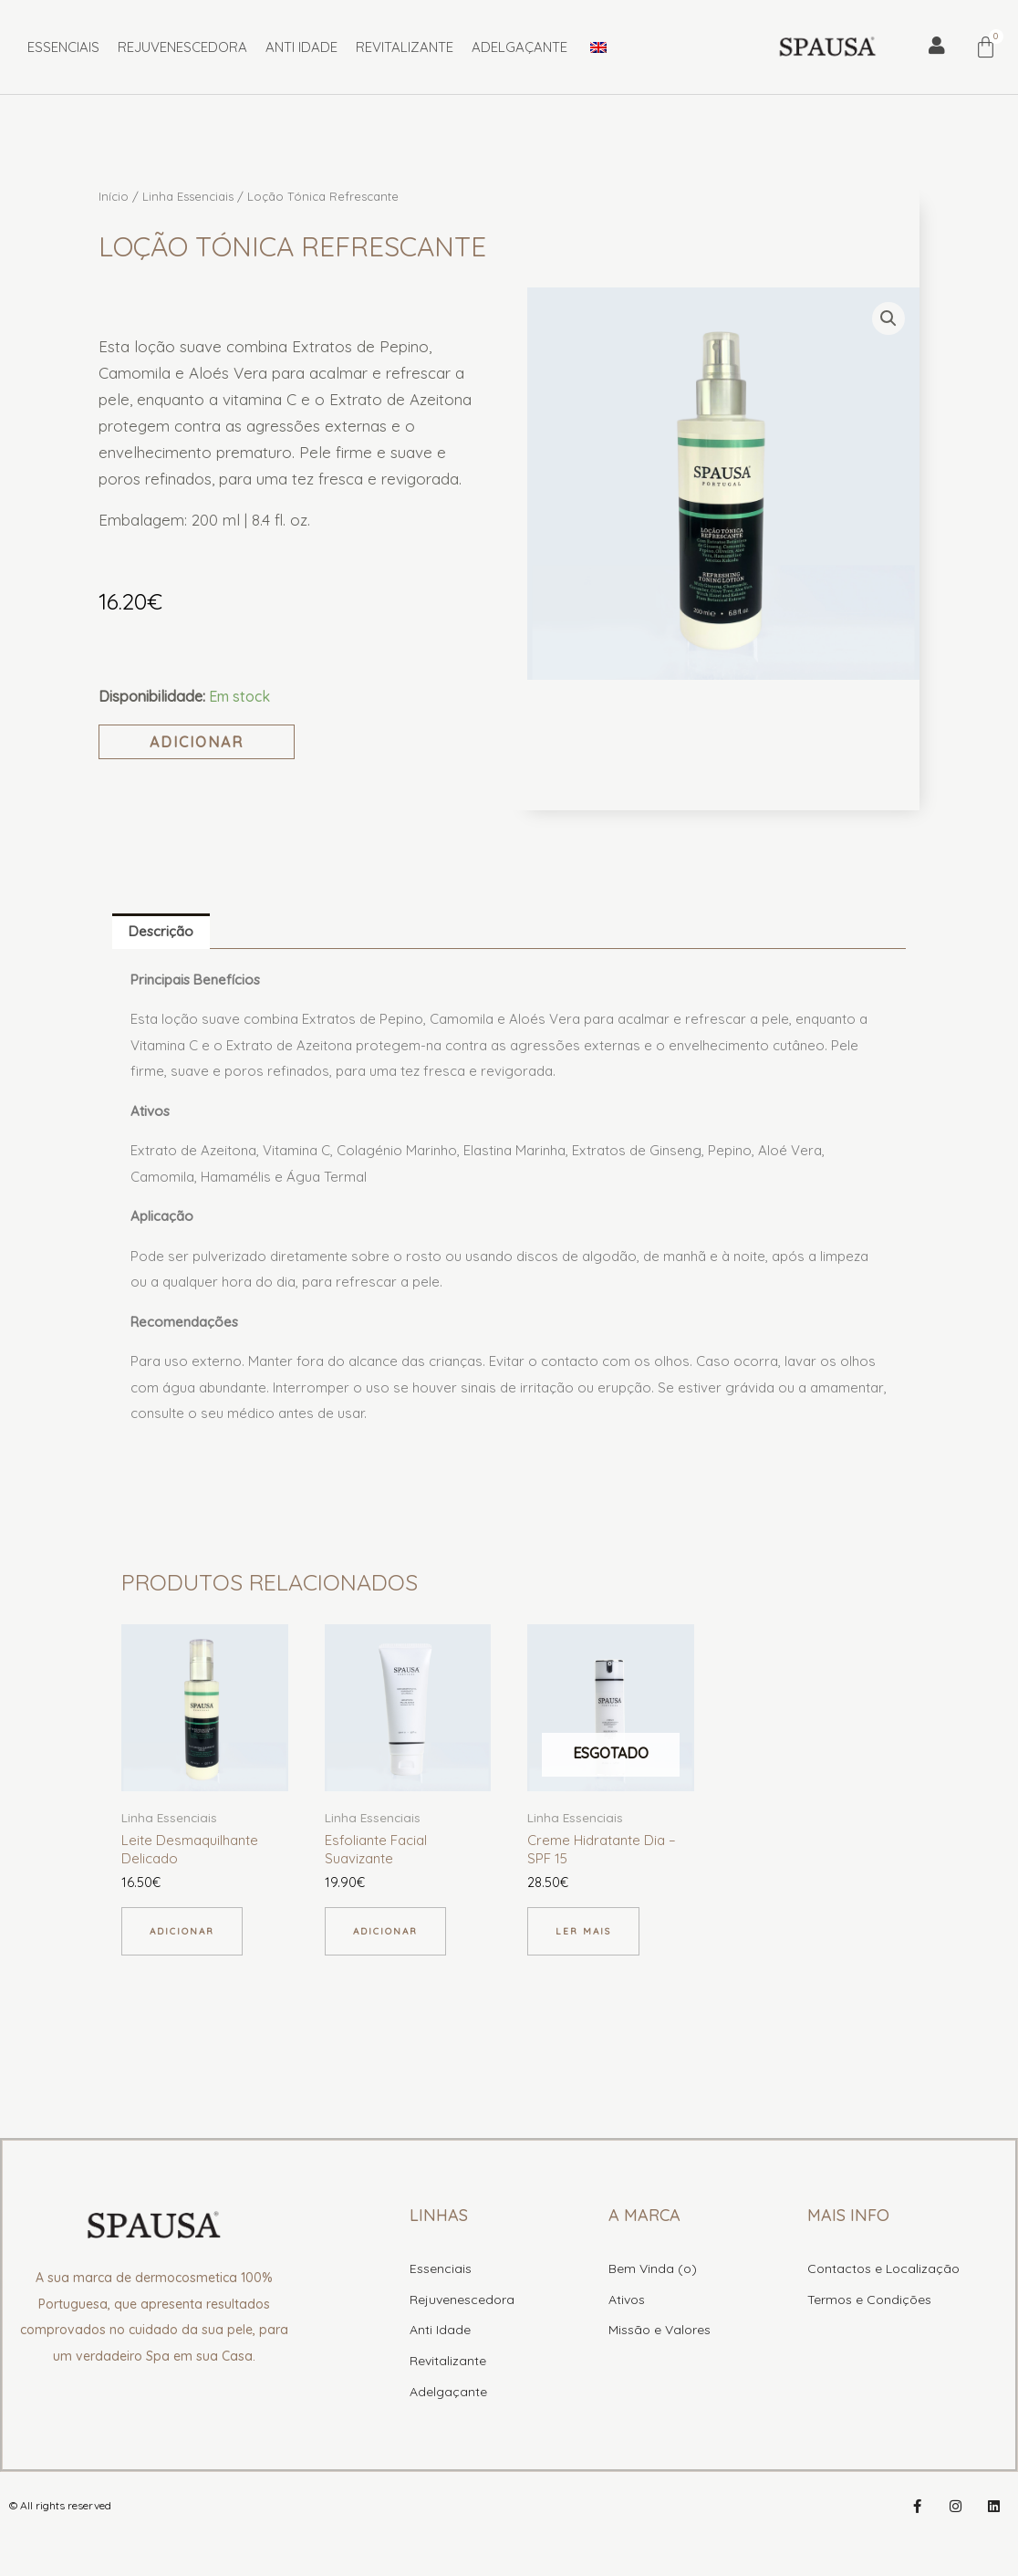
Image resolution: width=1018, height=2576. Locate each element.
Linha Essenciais (188, 196)
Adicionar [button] (182, 1931)
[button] (888, 318)
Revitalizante (404, 47)
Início (114, 196)
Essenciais (63, 47)
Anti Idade (301, 47)
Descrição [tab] (161, 931)
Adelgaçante (519, 47)
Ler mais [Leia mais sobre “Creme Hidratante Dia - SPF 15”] (583, 1931)
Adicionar (197, 742)
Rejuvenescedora (182, 47)
